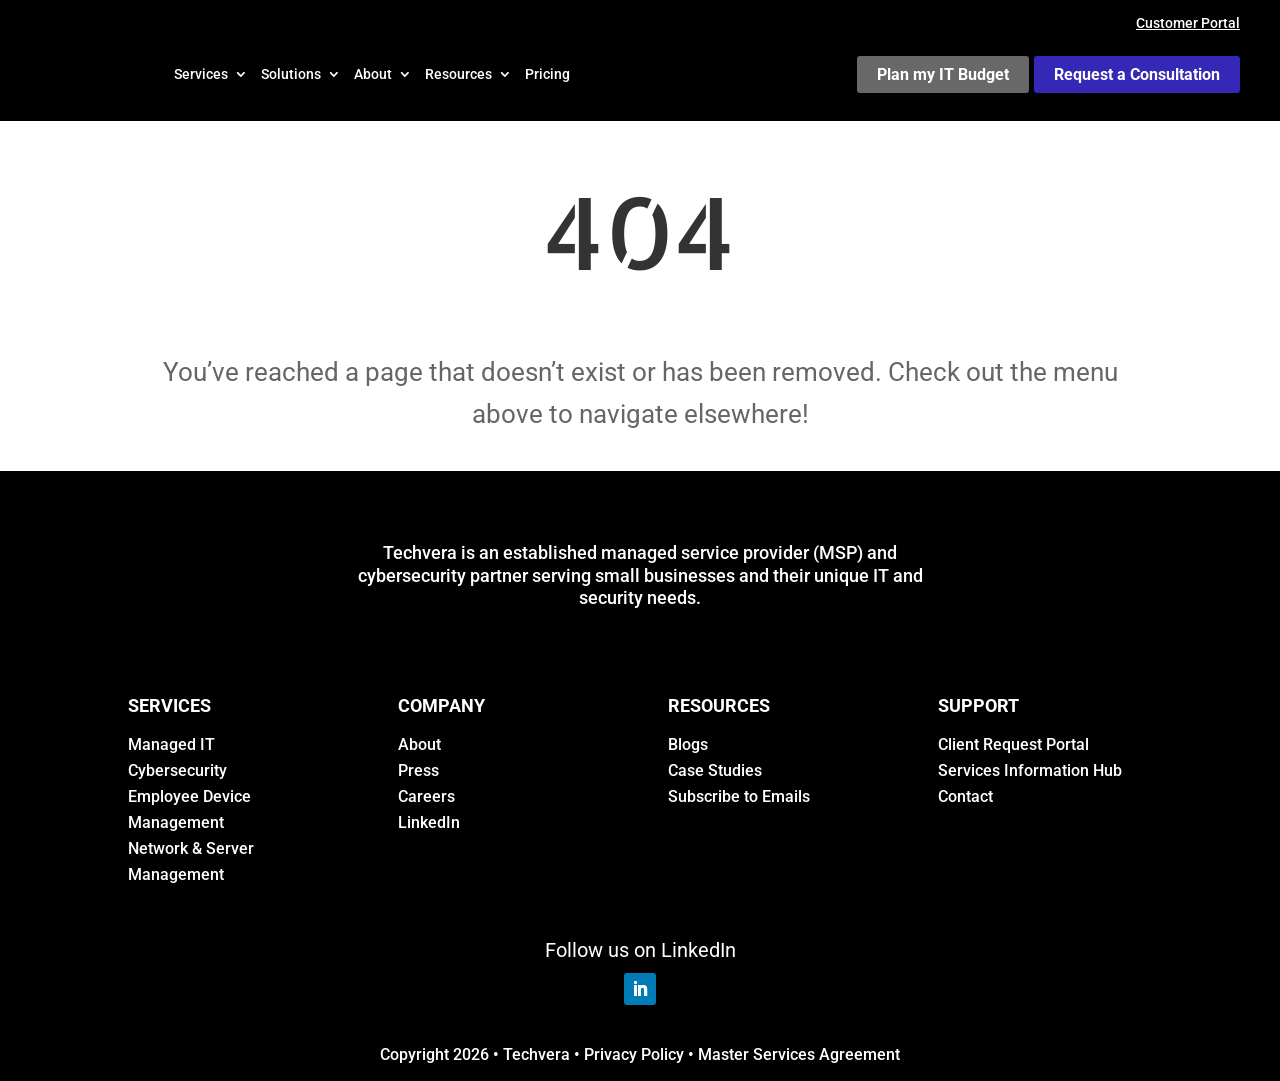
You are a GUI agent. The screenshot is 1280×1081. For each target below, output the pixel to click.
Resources (458, 74)
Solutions (291, 74)
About (373, 74)
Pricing (547, 74)
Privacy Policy (634, 1054)
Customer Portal (1188, 23)
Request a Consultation (1137, 74)
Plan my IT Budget (943, 74)
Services (201, 74)
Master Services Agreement (799, 1054)
